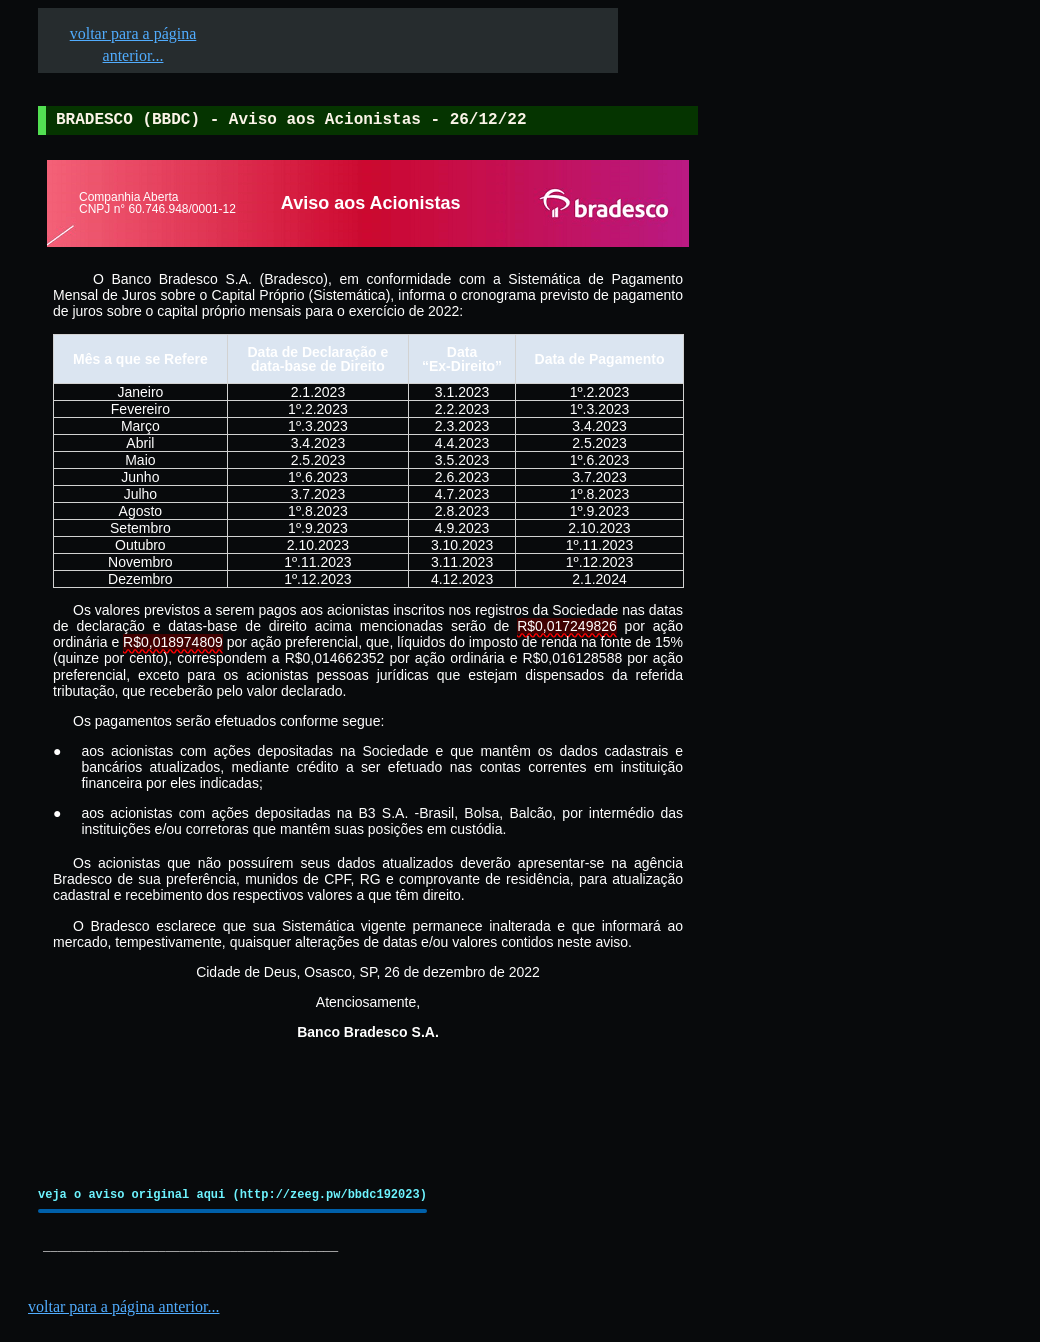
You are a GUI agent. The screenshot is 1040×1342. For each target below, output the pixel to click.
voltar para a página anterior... (123, 1306)
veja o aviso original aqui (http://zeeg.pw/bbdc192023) (232, 1194)
